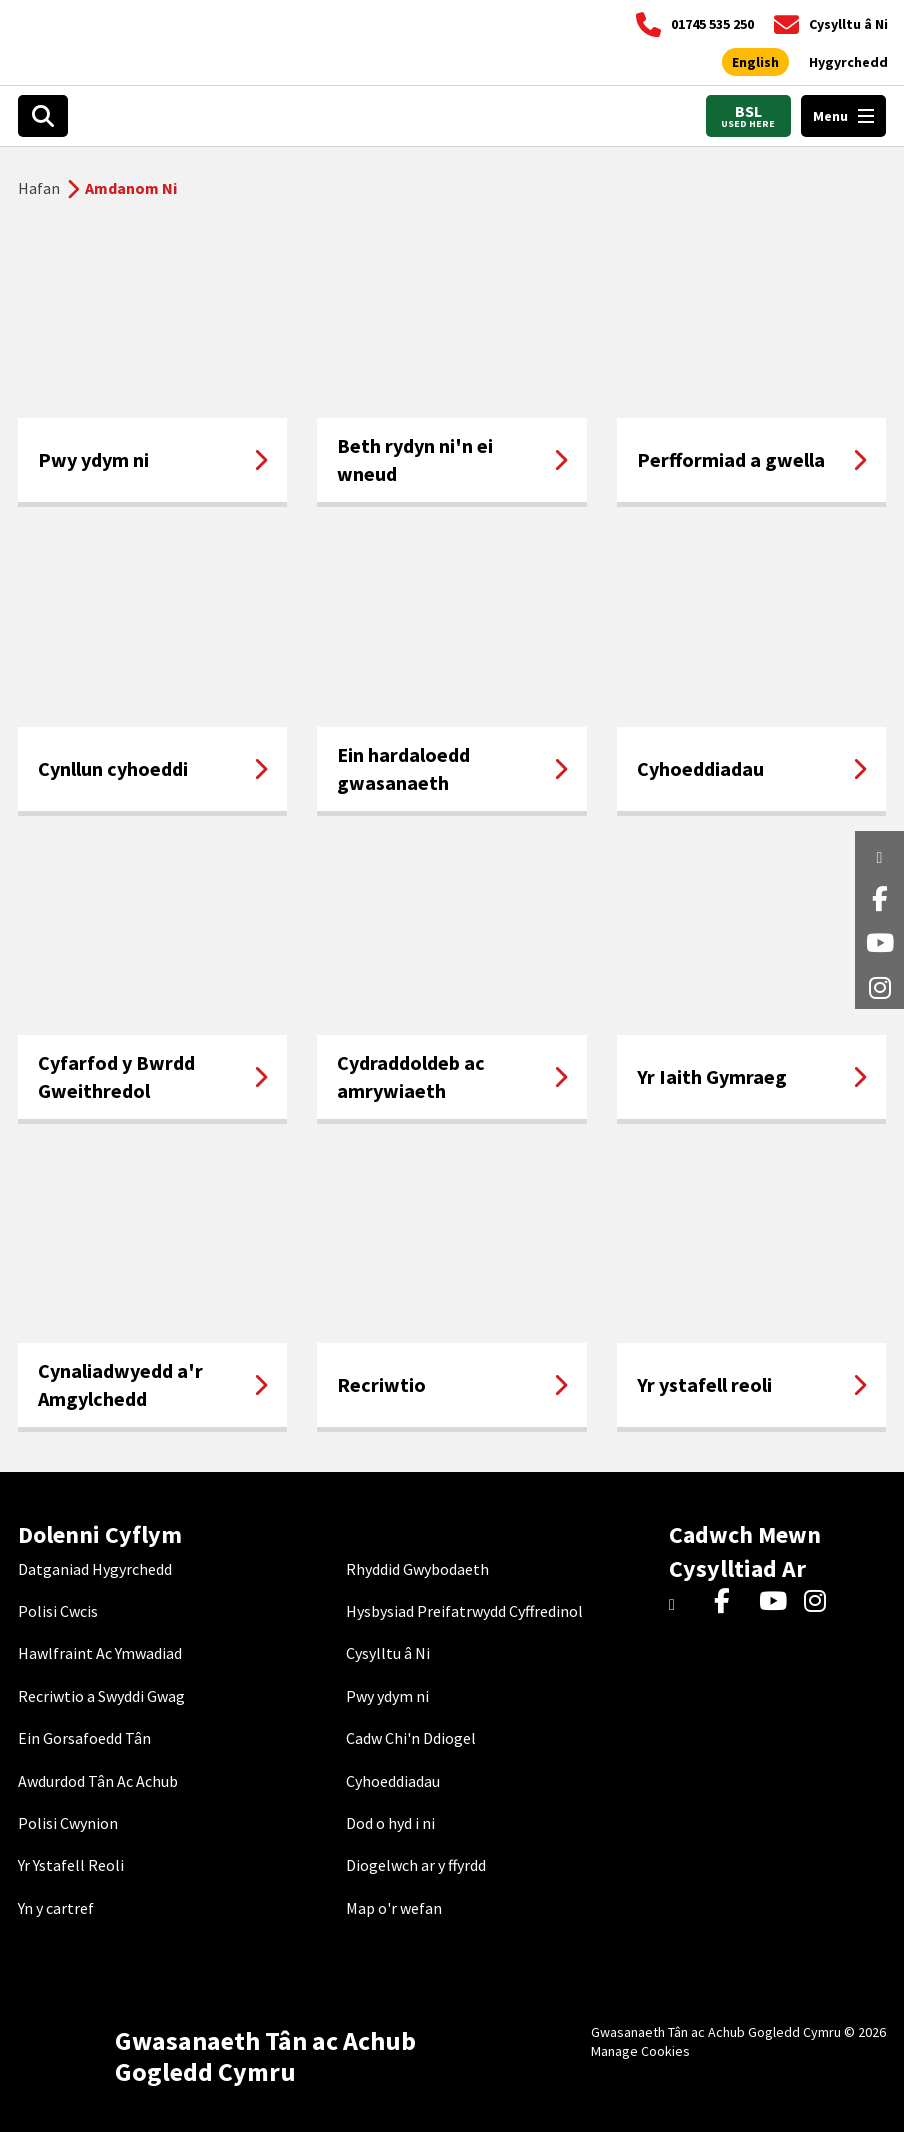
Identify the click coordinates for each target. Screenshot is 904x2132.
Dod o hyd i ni (390, 1823)
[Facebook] (731, 1602)
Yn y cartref (56, 1908)
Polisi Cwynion (68, 1823)
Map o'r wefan (394, 1908)
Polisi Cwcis (58, 1611)
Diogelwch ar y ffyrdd (416, 1865)
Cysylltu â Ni (388, 1653)
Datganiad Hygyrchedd (95, 1569)
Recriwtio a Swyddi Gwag (101, 1696)
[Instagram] (821, 1602)
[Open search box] (43, 116)
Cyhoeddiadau (393, 1781)
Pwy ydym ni (387, 1696)
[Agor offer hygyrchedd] (848, 63)
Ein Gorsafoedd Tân (84, 1738)
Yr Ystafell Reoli (71, 1865)
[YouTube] (776, 1602)
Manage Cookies (640, 2051)
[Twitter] (686, 1602)
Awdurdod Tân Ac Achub (98, 1781)
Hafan (39, 188)
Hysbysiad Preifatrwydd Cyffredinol (464, 1611)
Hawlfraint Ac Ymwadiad (100, 1653)
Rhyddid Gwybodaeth (417, 1569)
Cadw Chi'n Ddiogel (411, 1738)
